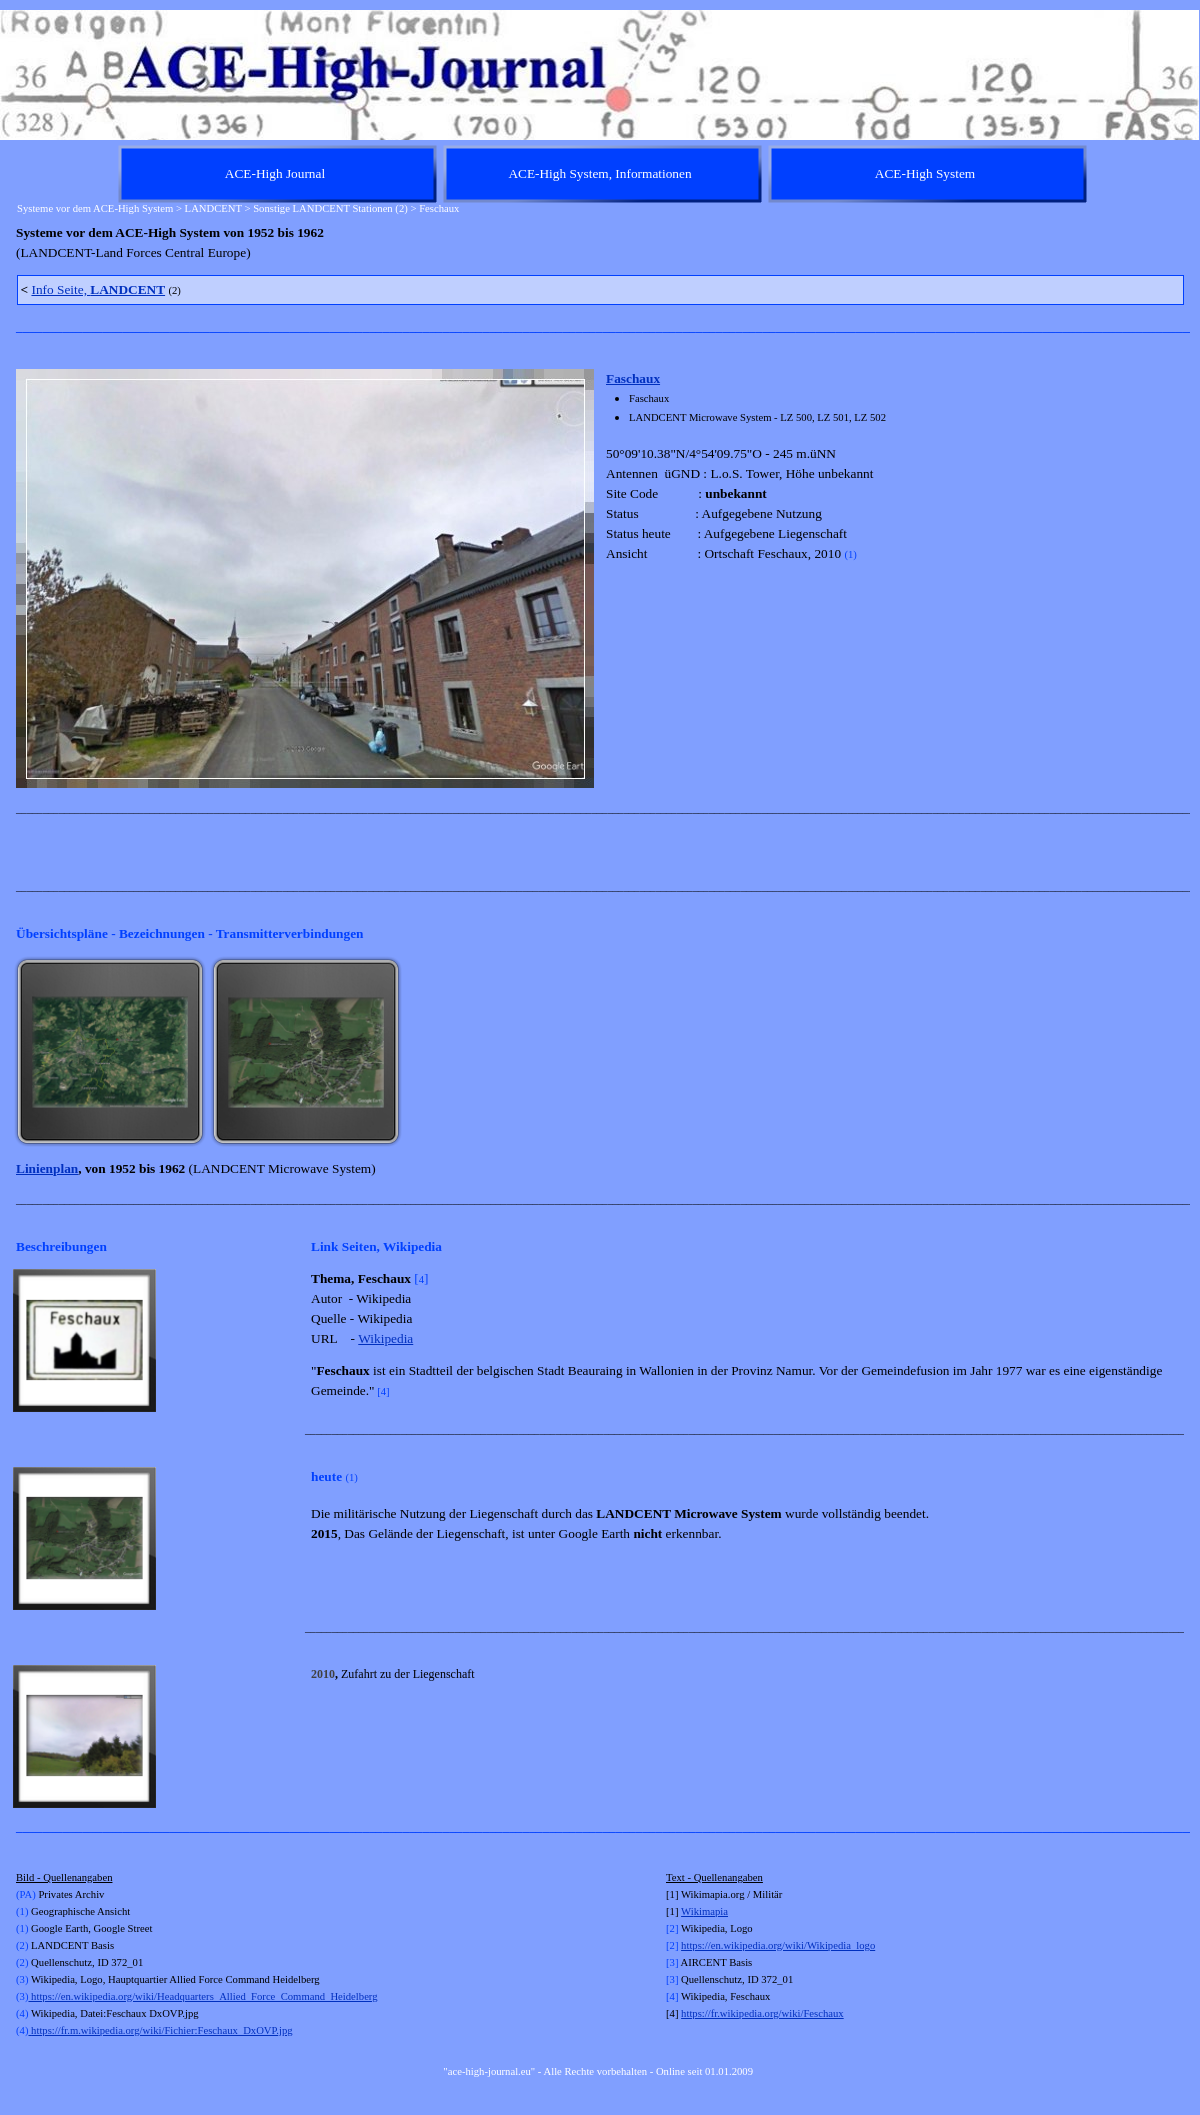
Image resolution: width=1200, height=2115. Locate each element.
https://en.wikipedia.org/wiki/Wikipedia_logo (778, 1945)
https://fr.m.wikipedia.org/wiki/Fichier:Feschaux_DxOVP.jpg (160, 2030)
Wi (687, 1911)
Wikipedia (385, 1338)
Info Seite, (98, 289)
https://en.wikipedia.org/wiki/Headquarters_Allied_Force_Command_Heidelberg (202, 1996)
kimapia (711, 1911)
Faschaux (633, 378)
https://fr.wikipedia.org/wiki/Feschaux (762, 2013)
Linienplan (47, 1168)
